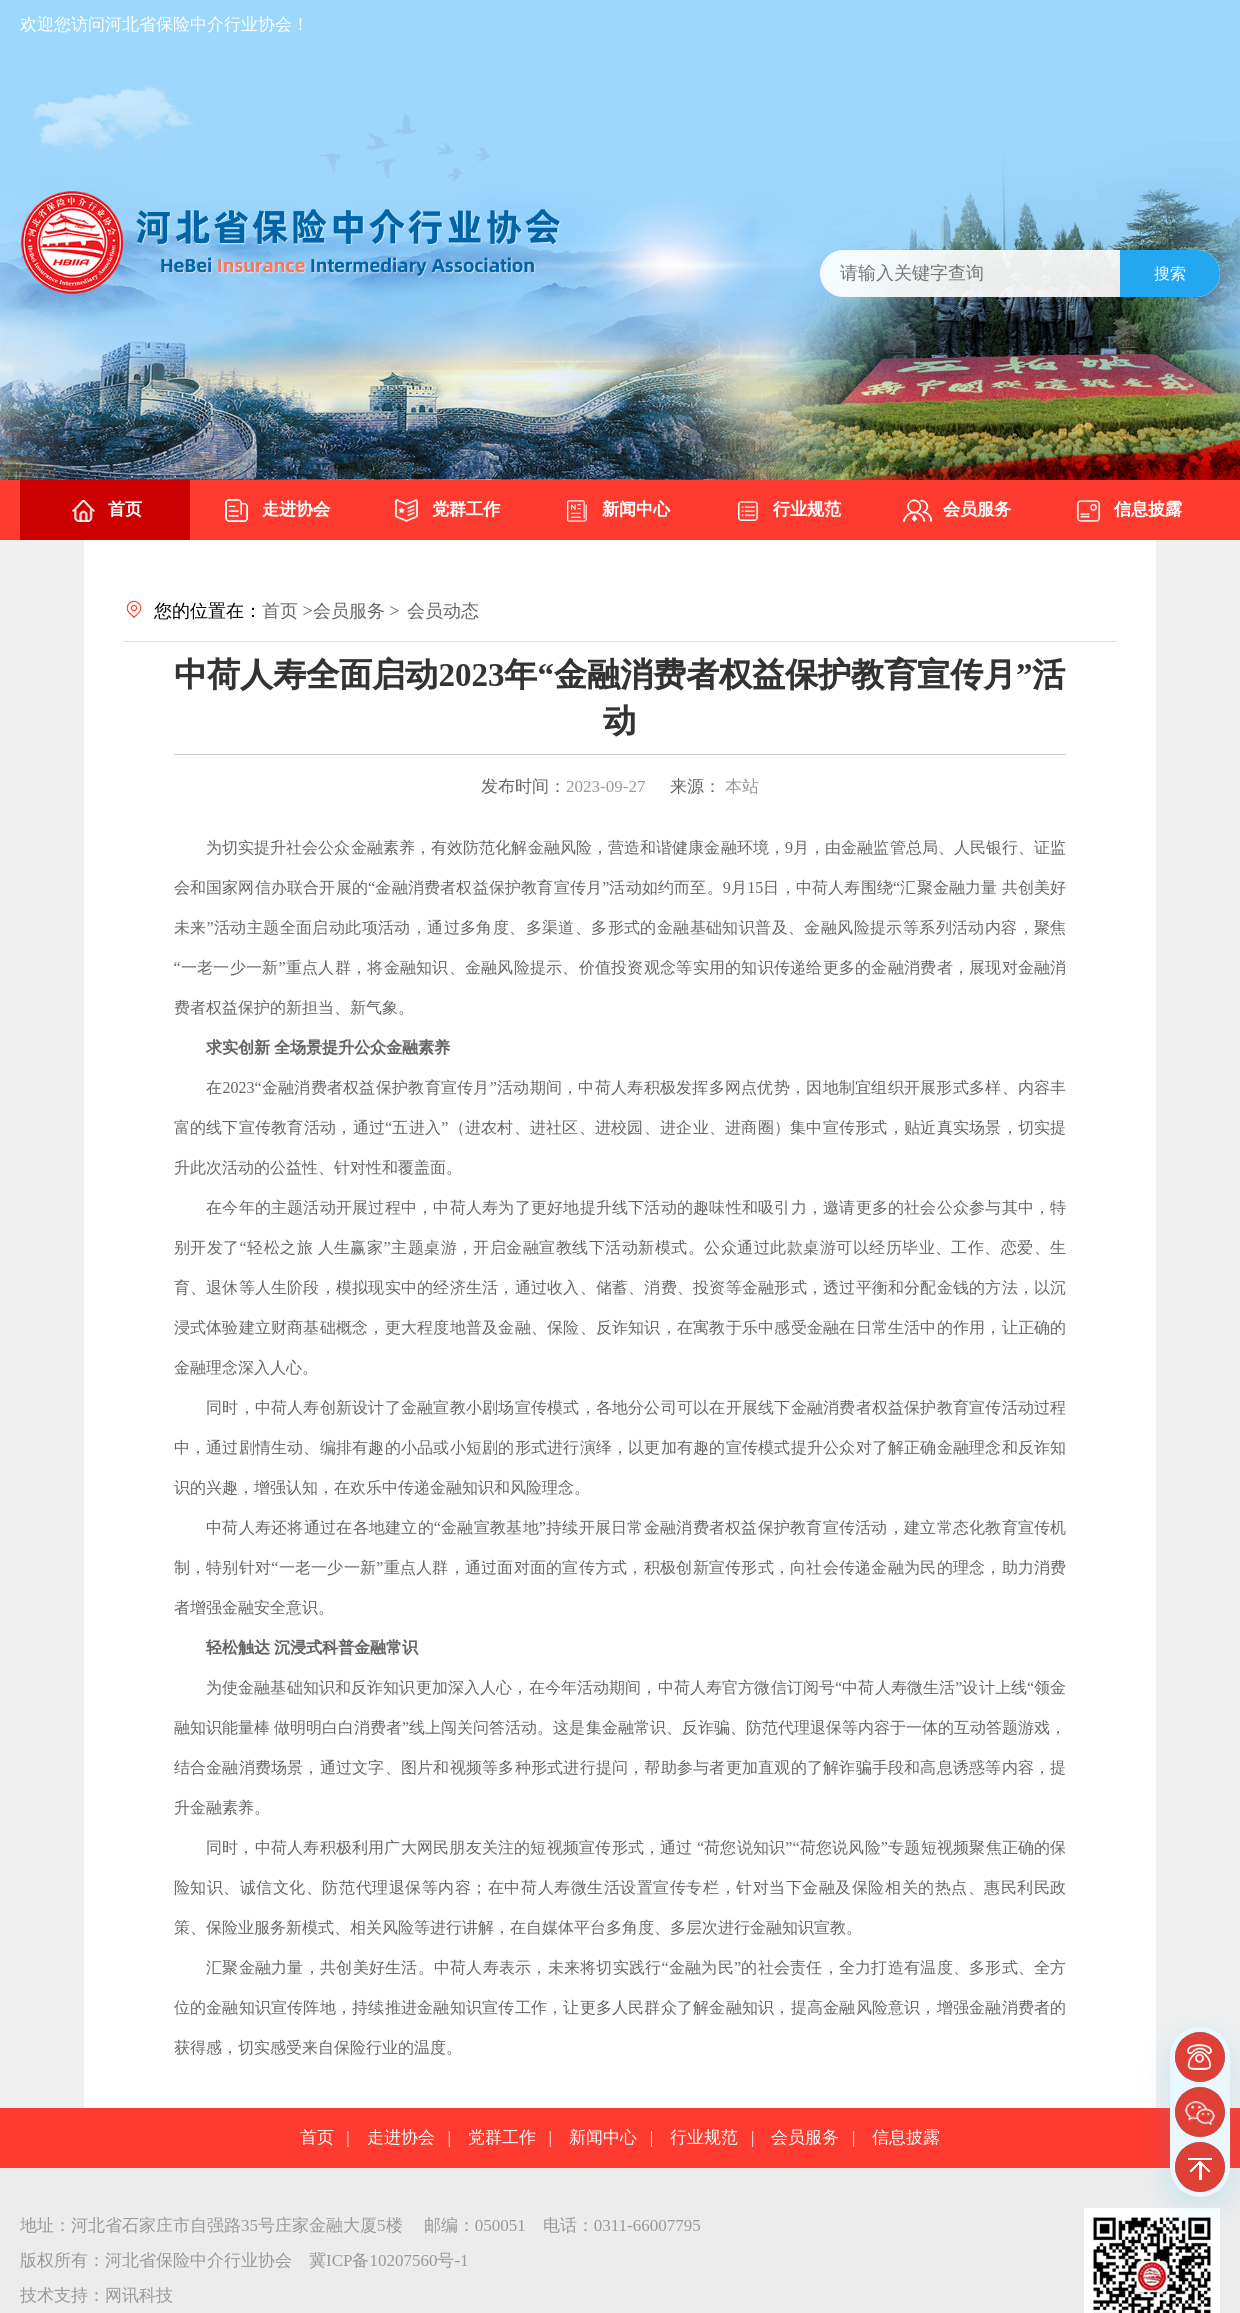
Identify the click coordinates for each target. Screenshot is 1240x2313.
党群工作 (446, 511)
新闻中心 (616, 511)
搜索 (1170, 273)
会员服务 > (356, 611)
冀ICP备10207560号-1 (389, 2260)
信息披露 (1128, 511)
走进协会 (276, 511)
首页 (105, 511)
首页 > (287, 611)
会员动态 (443, 611)
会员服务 (957, 511)
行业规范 (787, 511)
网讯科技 (139, 2295)
